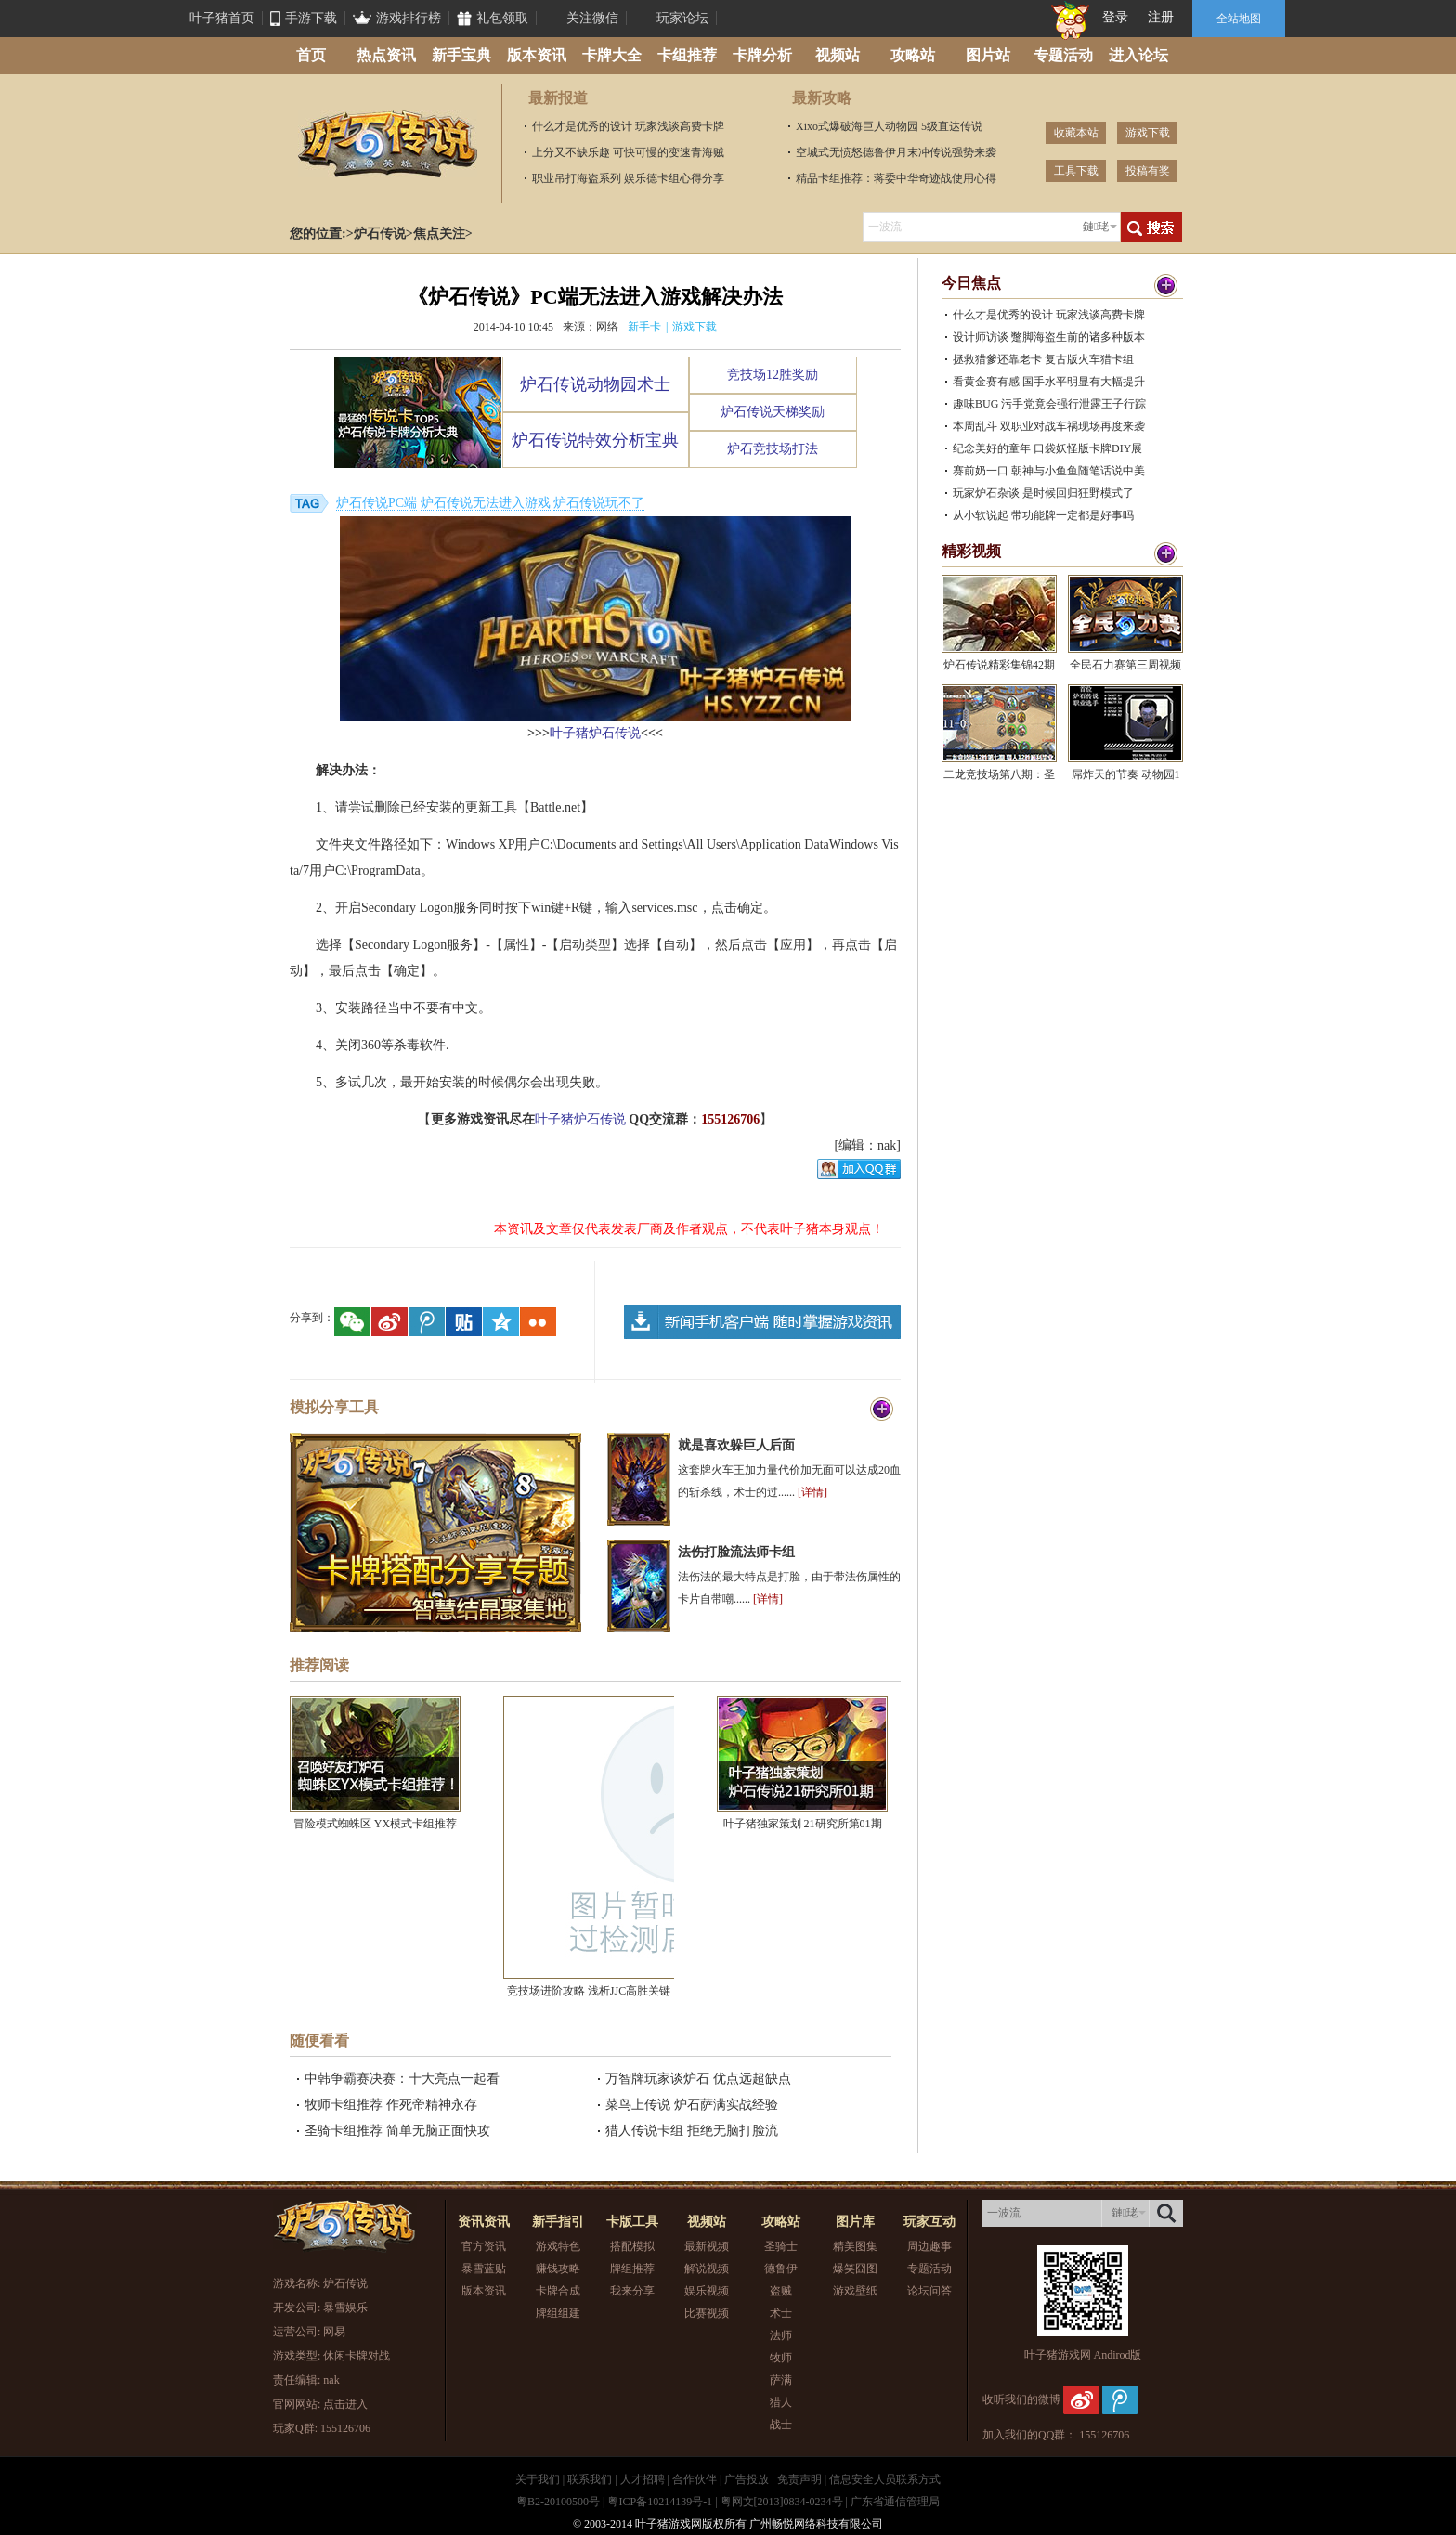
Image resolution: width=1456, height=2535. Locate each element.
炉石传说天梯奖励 (773, 412)
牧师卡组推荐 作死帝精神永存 (391, 2105)
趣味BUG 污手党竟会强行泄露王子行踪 (1049, 403)
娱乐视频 (706, 2290)
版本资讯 (536, 55)
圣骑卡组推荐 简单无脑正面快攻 (397, 2131)
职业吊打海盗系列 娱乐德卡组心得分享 (628, 178)
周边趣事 (929, 2246)
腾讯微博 (1120, 2399)
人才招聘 (642, 2479)
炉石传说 (387, 143)
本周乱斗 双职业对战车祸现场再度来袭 (1049, 426)
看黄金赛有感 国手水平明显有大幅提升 (1049, 381)
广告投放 (746, 2479)
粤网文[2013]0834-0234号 (782, 2501)
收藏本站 (1076, 132)
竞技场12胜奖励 (772, 375)
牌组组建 (558, 2313)
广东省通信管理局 (895, 2501)
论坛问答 (929, 2290)
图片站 (988, 55)
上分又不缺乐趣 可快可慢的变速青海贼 (628, 152)
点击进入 (345, 2404)
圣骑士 (781, 2246)
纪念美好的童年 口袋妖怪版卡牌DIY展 (1047, 448)
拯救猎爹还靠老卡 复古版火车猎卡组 (1043, 359)
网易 (334, 2331)
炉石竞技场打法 (772, 449)
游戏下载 (1147, 132)
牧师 (781, 2357)
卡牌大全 (612, 55)
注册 (1161, 17)
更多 (881, 1410)
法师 (781, 2335)
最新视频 (706, 2246)
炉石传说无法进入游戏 (486, 503)
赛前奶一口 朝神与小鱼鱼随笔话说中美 (1049, 470)
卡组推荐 (687, 55)
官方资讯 (484, 2246)
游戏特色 (558, 2246)
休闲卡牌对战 (356, 2355)
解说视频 (706, 2268)
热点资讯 (386, 55)
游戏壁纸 (855, 2290)
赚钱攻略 (558, 2268)
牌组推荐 (632, 2268)
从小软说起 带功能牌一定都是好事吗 (1043, 515)
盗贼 (781, 2290)
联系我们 (589, 2479)
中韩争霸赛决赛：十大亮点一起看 (402, 2079)
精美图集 (855, 2246)
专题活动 (1063, 55)
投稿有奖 (1147, 170)
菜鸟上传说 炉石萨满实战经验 (691, 2105)
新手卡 (644, 326)
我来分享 (632, 2290)
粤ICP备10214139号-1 (659, 2501)
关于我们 (537, 2479)
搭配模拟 (632, 2246)
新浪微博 (1081, 2399)
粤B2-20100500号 (558, 2501)
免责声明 (799, 2479)
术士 (781, 2313)
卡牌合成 (558, 2290)
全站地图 (1238, 18)
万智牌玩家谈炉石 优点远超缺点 (698, 2079)
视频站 (837, 55)
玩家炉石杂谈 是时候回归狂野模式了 (1043, 493)
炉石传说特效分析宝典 (595, 440)
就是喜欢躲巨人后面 (736, 1445)
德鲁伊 (781, 2268)
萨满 (781, 2379)
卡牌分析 (762, 55)
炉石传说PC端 (376, 503)
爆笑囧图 (855, 2268)
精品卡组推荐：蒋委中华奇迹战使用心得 (896, 178)
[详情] (812, 1492)
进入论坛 (1138, 55)
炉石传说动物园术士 (595, 384)
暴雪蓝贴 (484, 2268)
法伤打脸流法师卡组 (736, 1552)
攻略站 (912, 55)
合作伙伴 (694, 2479)
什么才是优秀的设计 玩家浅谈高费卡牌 (628, 126)
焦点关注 (439, 233)
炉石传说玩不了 (598, 503)
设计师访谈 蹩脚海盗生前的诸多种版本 (1049, 337)
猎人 (781, 2402)
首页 (311, 55)
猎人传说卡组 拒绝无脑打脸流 (691, 2131)
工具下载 (1076, 170)
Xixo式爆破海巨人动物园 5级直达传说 (889, 126)
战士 (781, 2424)
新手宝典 (461, 55)
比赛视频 (706, 2313)
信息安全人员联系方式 (885, 2479)
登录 (1115, 17)
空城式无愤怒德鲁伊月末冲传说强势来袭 (896, 152)
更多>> (1155, 285)
